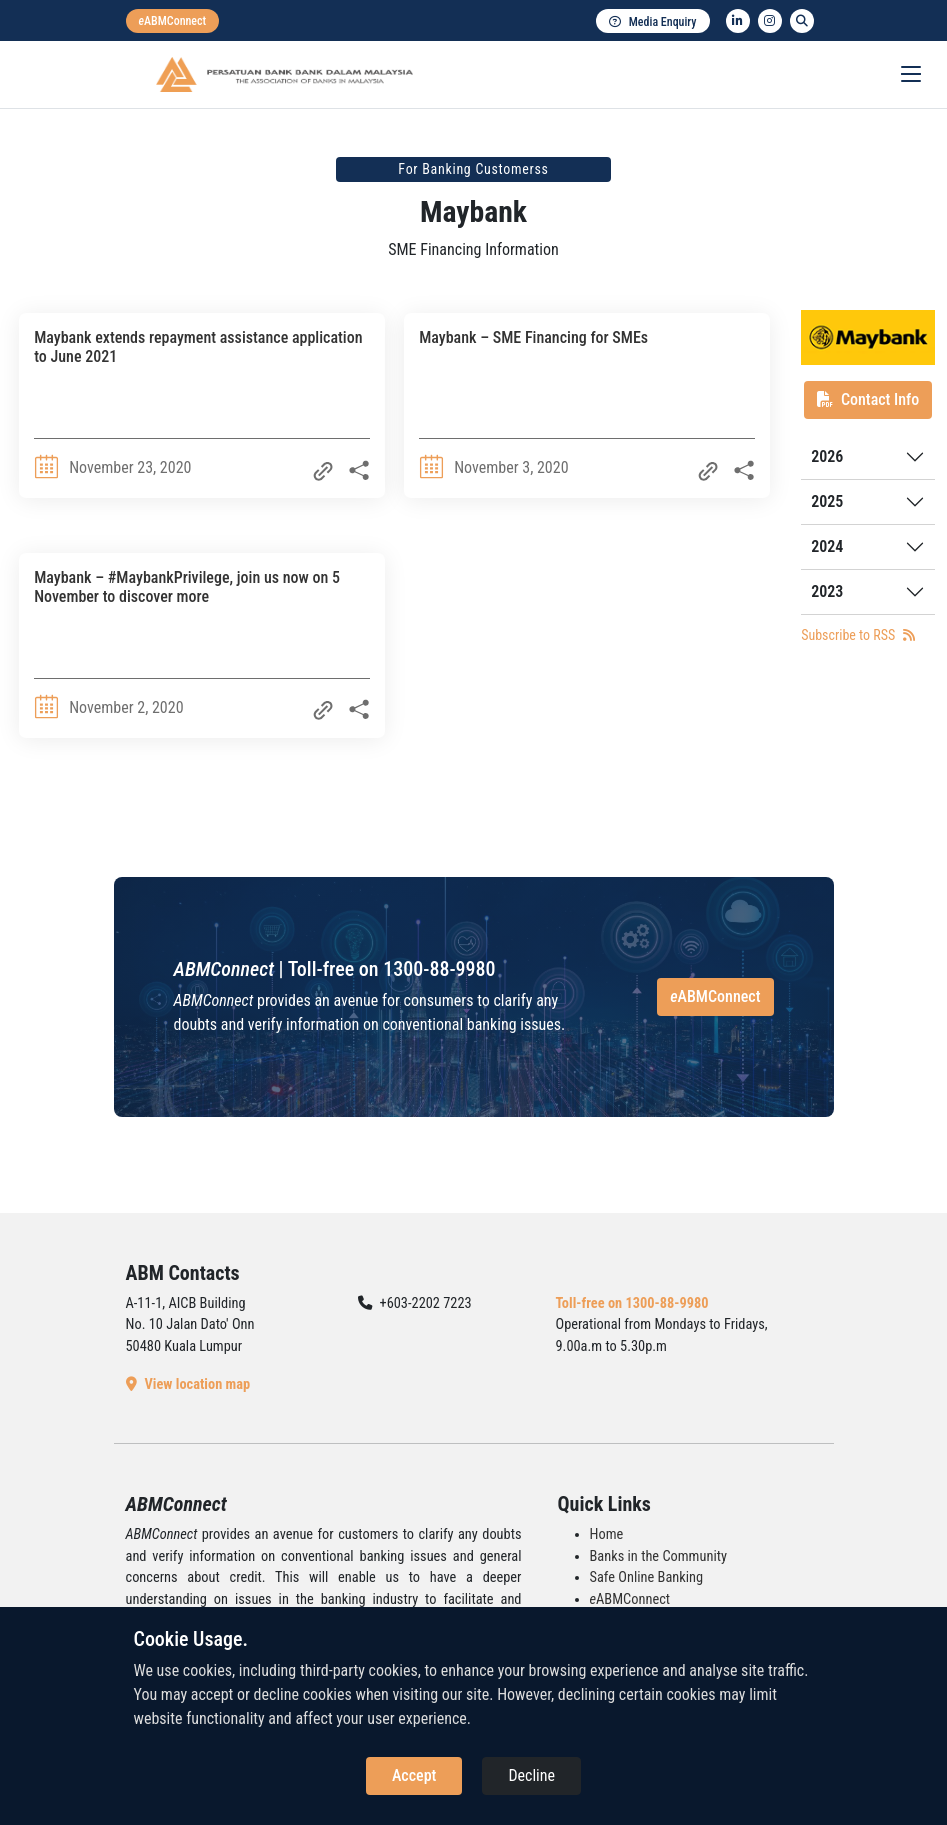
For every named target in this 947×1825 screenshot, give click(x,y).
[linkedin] (738, 21)
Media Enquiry (653, 22)
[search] (802, 21)
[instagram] (770, 21)
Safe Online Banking (647, 1577)
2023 (827, 591)
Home (607, 1534)
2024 (827, 546)
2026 (827, 456)
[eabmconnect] (173, 21)
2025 (827, 501)
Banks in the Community (658, 1556)
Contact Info (868, 399)
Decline (531, 1775)
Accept (414, 1775)
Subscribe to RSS (857, 635)
